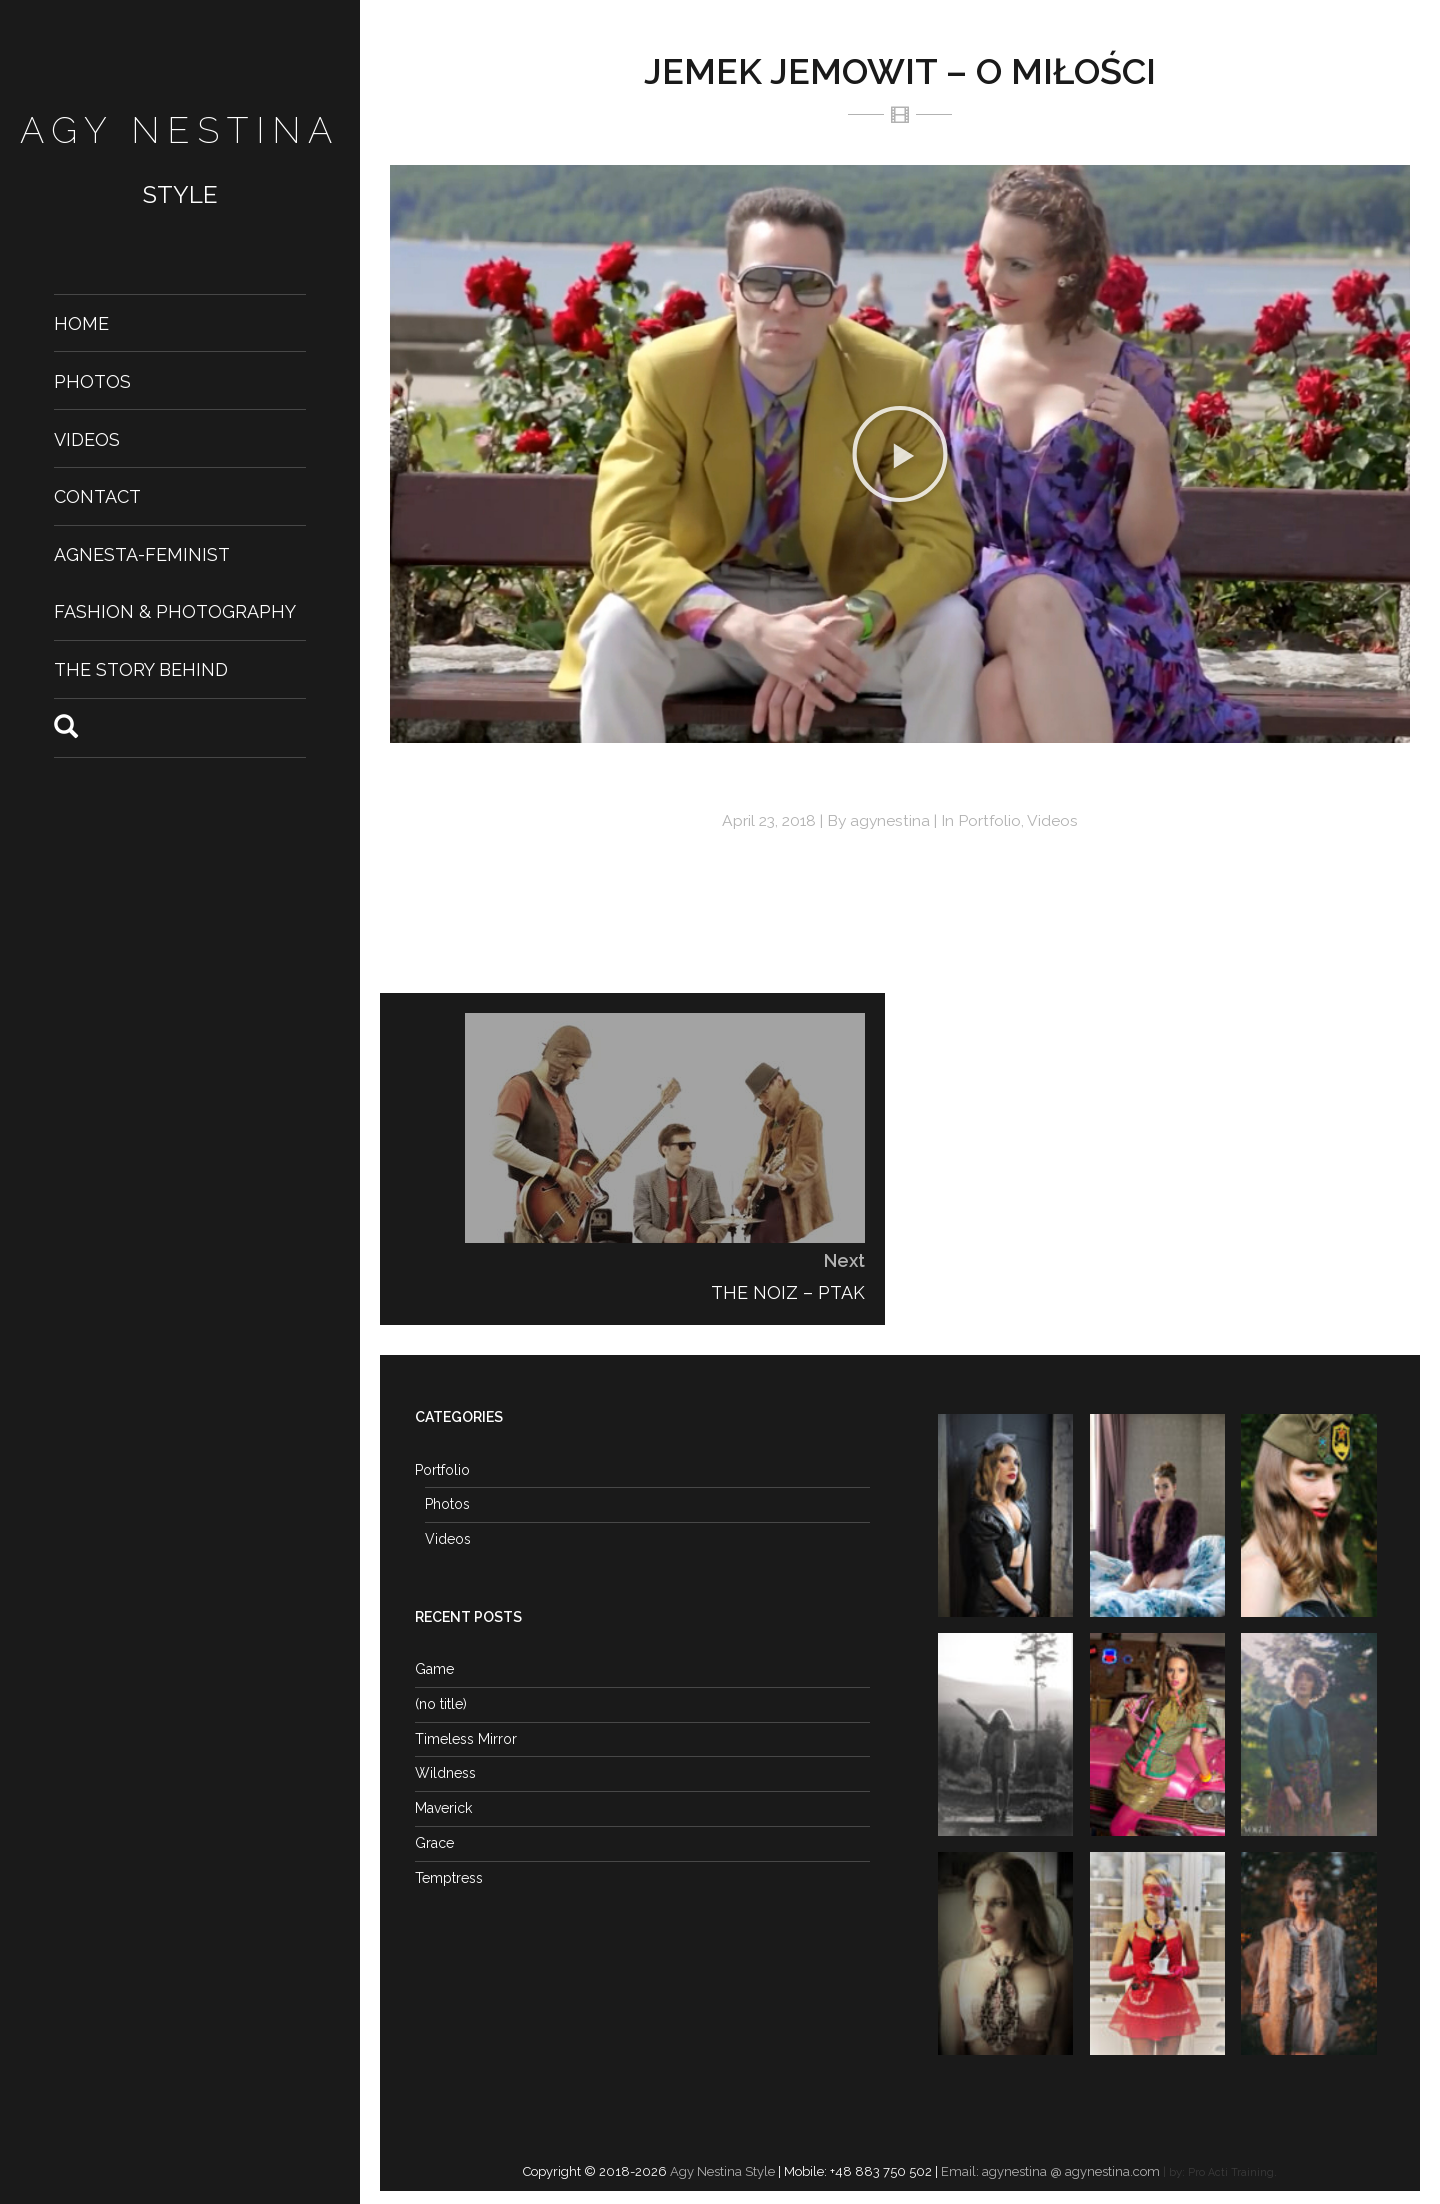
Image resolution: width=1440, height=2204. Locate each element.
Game (434, 1669)
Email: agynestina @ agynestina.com (1050, 2171)
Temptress (449, 1878)
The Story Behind (141, 669)
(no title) (441, 1704)
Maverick (443, 1808)
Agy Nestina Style (721, 2171)
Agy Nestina (180, 130)
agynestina (890, 820)
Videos (87, 438)
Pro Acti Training (1231, 2172)
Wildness (445, 1773)
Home (81, 323)
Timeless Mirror (466, 1739)
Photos (92, 380)
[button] (900, 454)
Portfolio (989, 820)
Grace (434, 1843)
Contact (97, 496)
